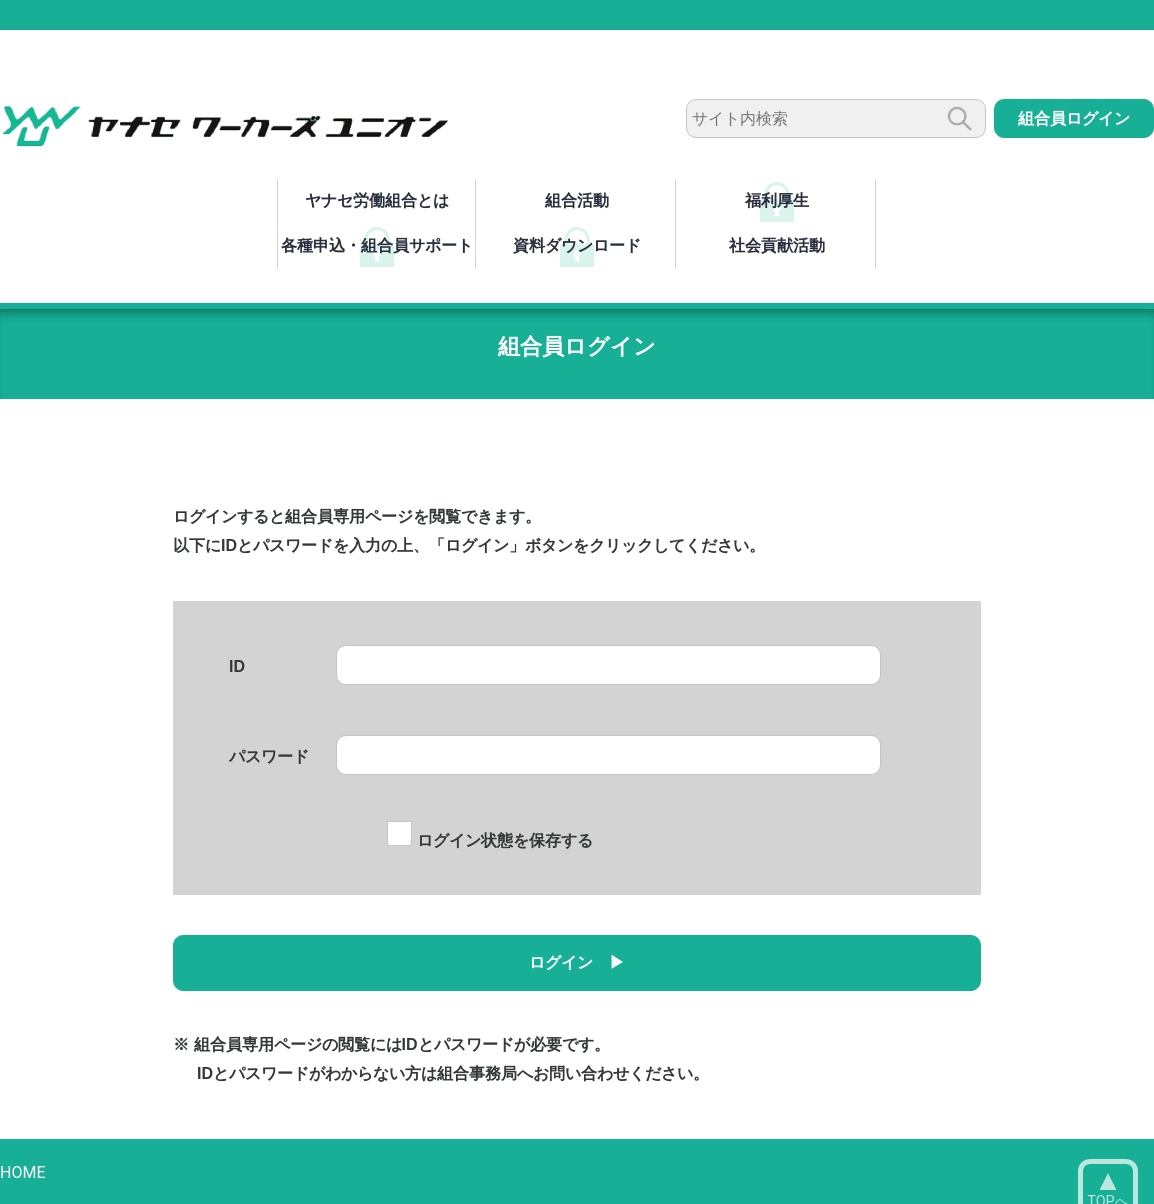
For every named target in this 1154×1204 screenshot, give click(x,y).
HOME (22, 1172)
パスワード (269, 756)
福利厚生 (777, 200)
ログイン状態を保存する (489, 840)
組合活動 (577, 200)
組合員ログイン (1074, 118)
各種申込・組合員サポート (377, 245)
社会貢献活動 (777, 245)
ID (237, 666)
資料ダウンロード (577, 245)
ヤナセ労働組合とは (377, 200)
